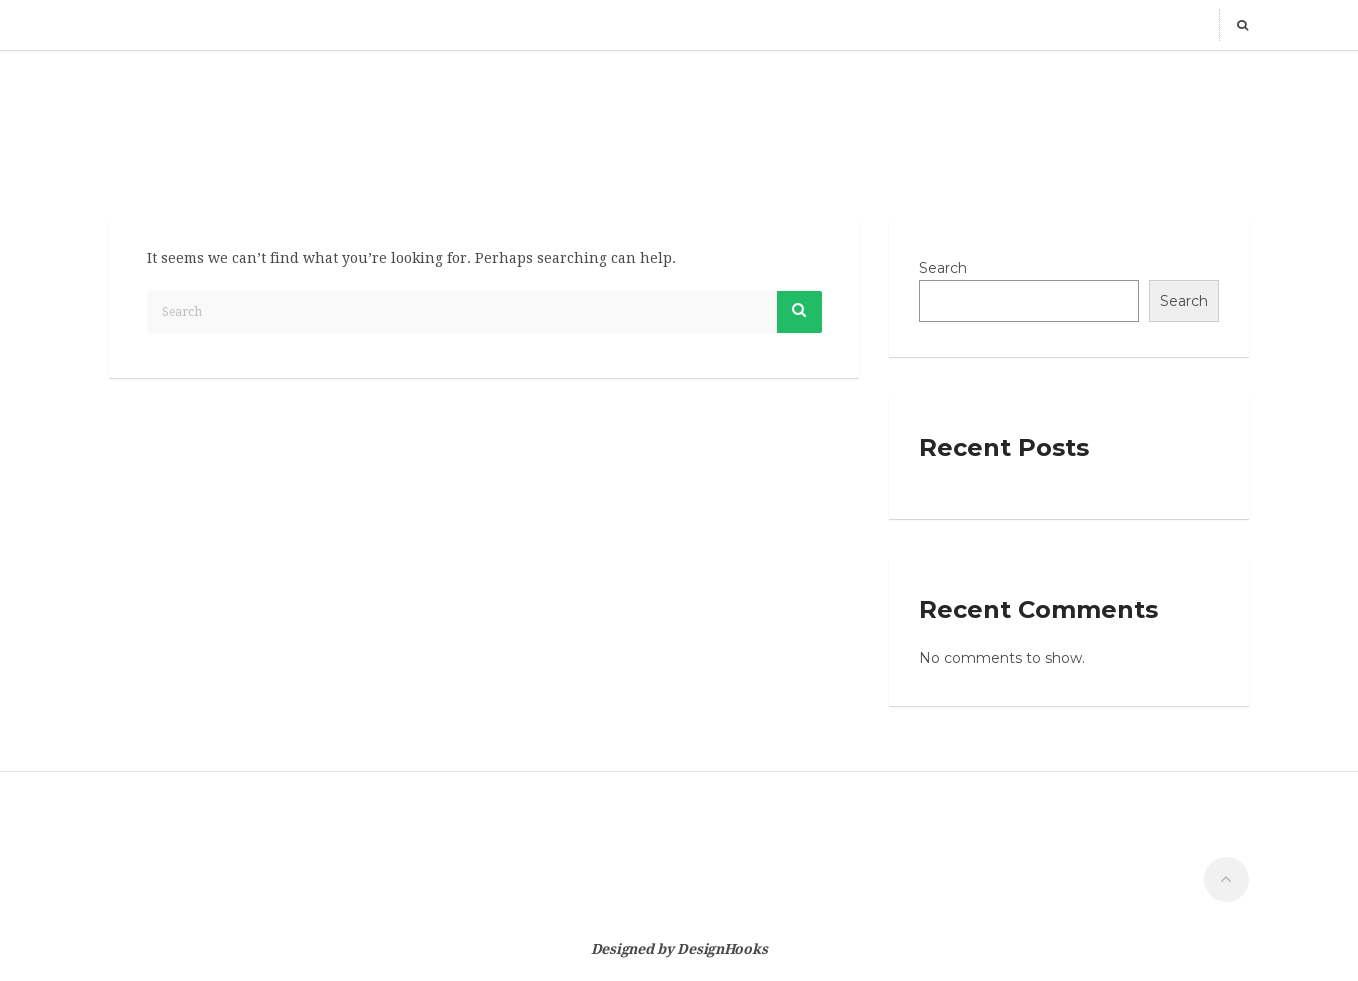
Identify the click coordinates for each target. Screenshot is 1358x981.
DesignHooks (722, 949)
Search (943, 268)
